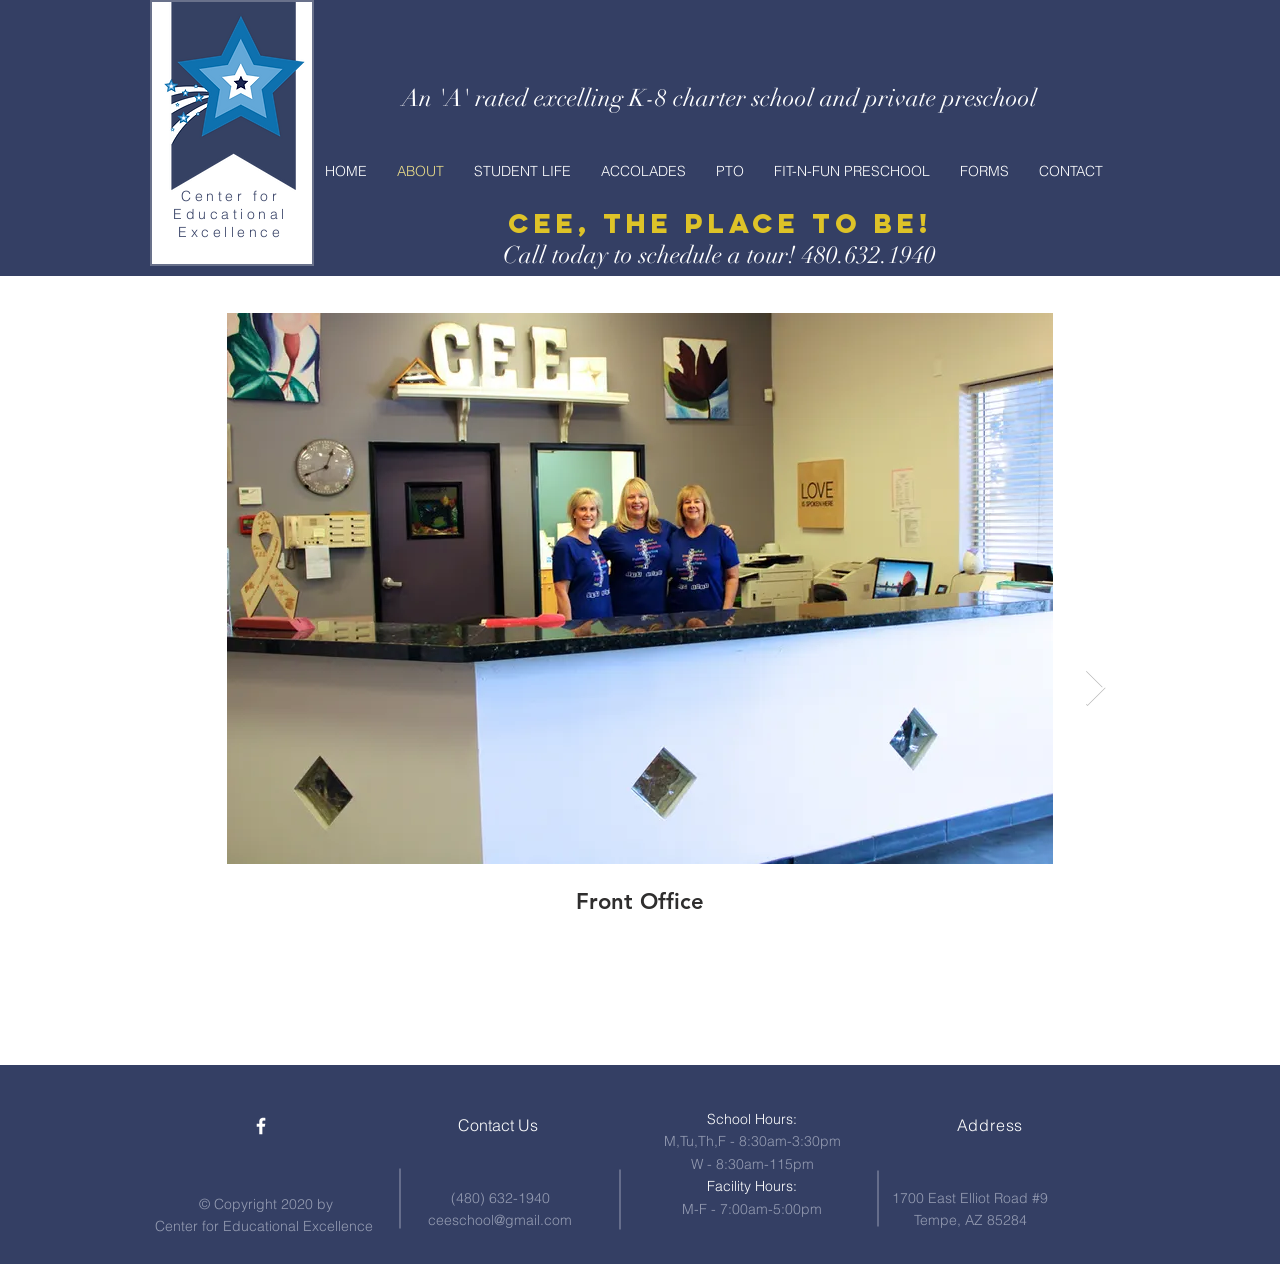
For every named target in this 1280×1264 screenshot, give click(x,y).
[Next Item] (1095, 688)
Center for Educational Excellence (230, 214)
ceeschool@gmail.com (500, 1220)
